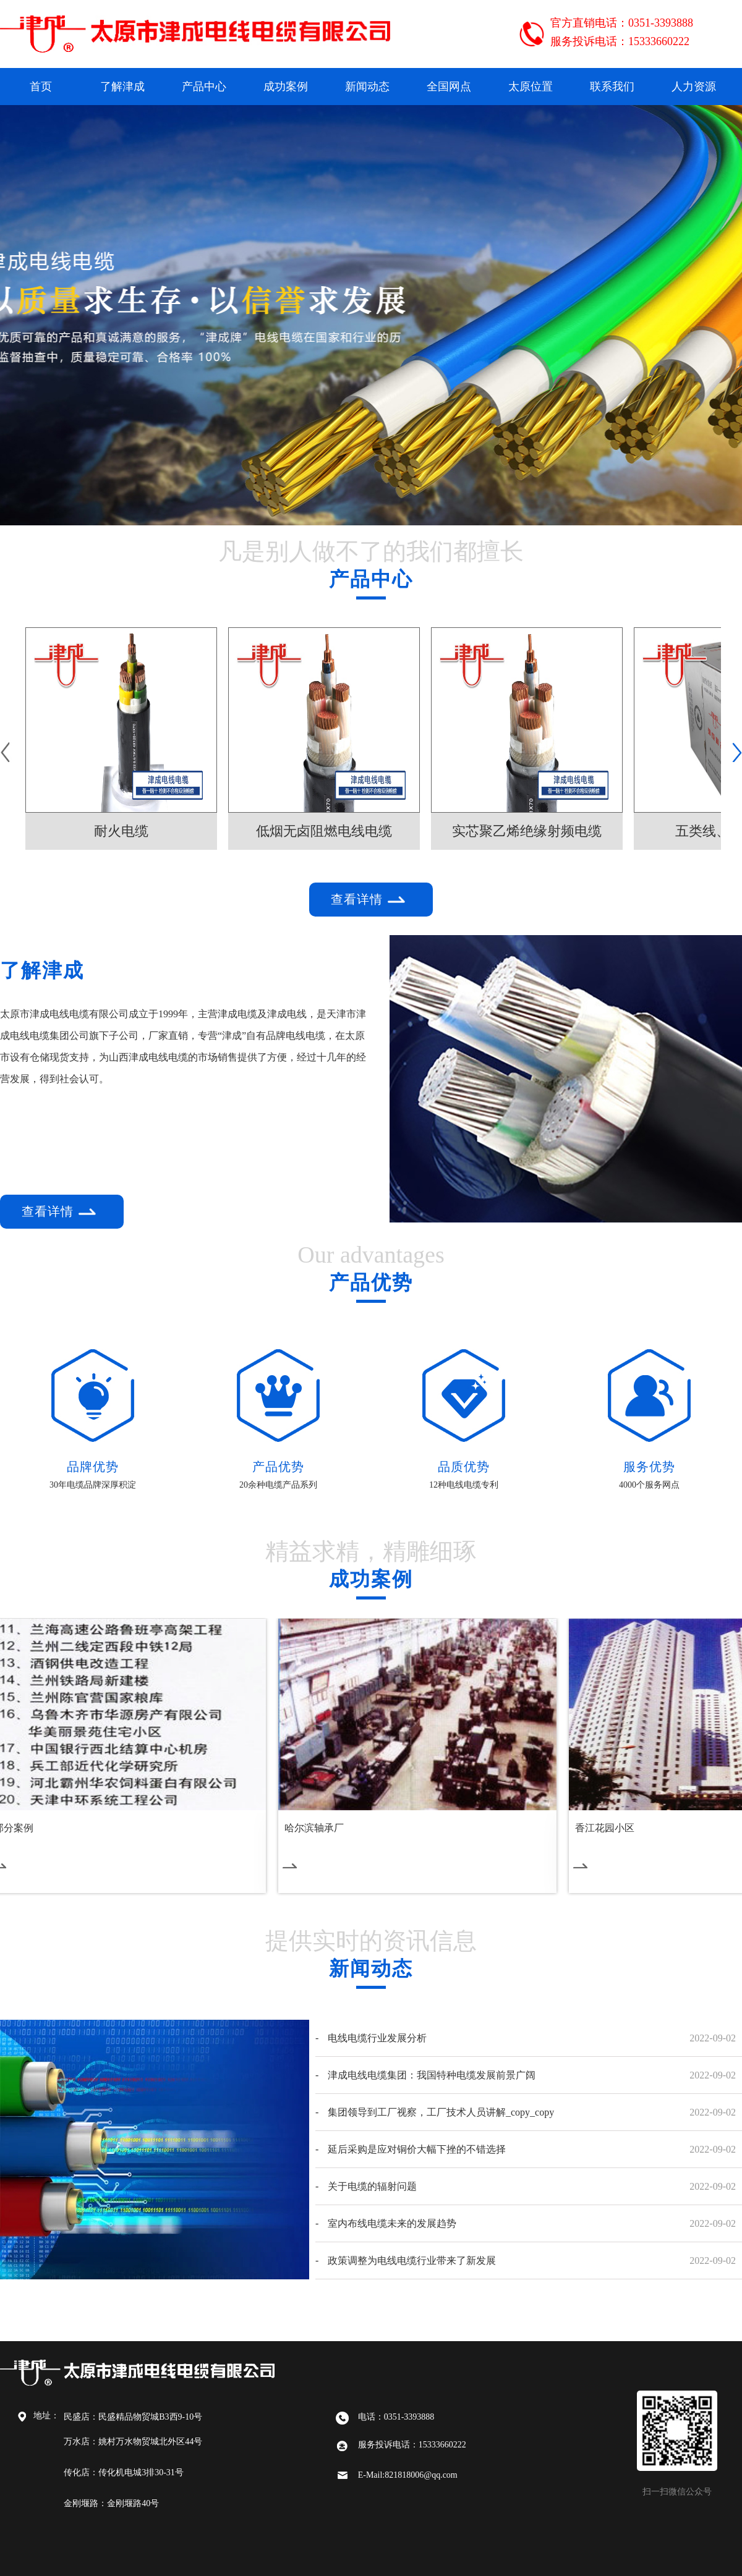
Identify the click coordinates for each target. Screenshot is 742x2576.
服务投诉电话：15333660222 (619, 41)
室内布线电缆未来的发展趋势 (392, 2223)
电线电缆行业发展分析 (377, 2038)
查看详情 (371, 899)
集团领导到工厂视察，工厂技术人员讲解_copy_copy (441, 2112)
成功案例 (285, 86)
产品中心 (204, 86)
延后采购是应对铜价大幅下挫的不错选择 (417, 2149)
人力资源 (694, 86)
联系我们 (612, 86)
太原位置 (530, 86)
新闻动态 (367, 86)
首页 (41, 86)
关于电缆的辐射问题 (372, 2186)
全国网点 (449, 86)
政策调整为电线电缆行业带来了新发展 (412, 2260)
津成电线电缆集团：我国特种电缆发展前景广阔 (431, 2075)
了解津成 (122, 86)
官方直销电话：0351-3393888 (621, 23)
